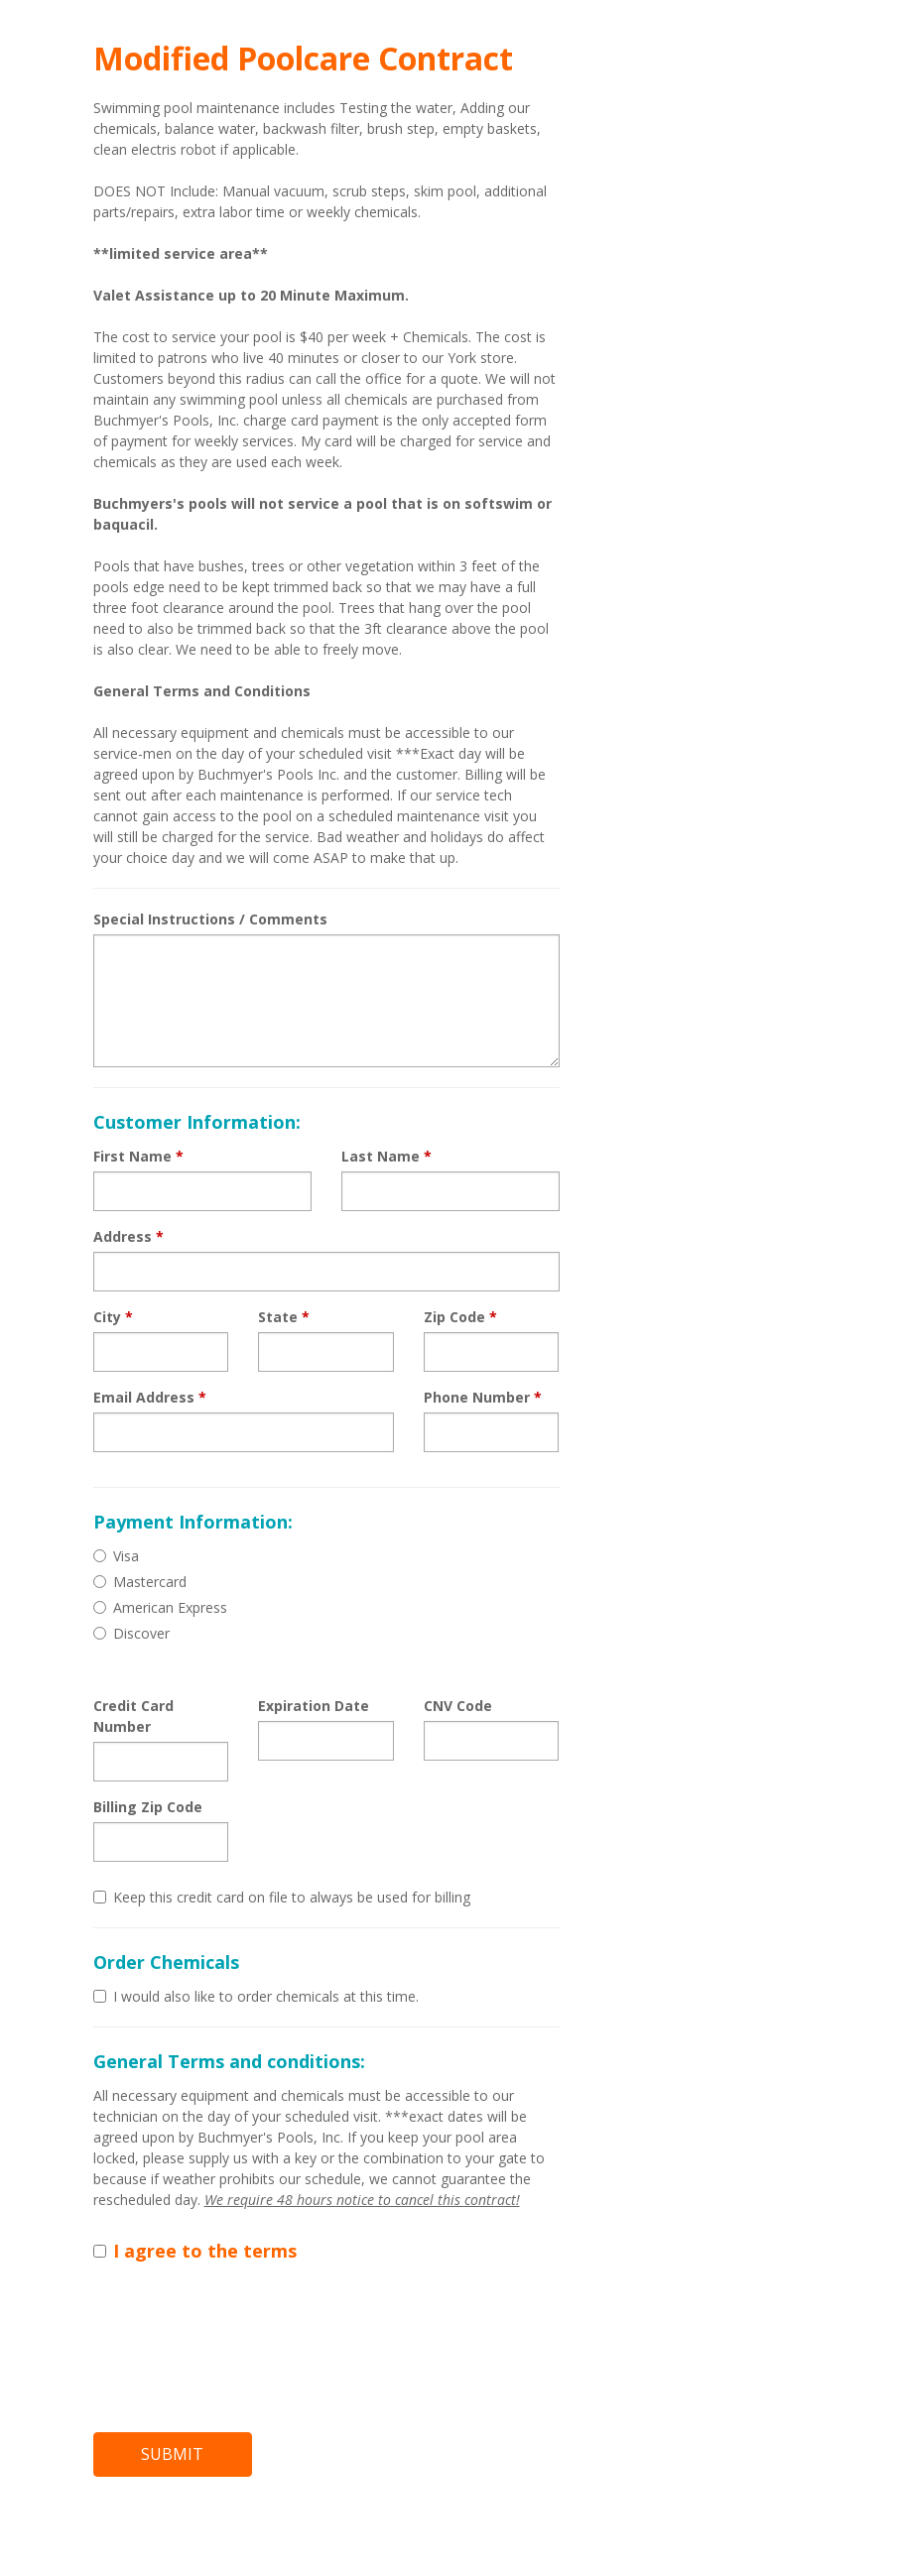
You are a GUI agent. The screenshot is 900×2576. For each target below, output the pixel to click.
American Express (160, 1607)
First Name (138, 1156)
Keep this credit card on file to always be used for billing (281, 1897)
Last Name (386, 1156)
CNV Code (458, 1705)
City (113, 1316)
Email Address (149, 1397)
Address (128, 1236)
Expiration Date (313, 1705)
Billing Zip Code (147, 1806)
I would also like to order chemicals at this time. (256, 1996)
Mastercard (140, 1581)
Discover (131, 1633)
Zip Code (460, 1316)
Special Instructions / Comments (210, 919)
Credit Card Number (133, 1716)
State (284, 1316)
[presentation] (244, 2342)
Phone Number (483, 1397)
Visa (116, 1555)
